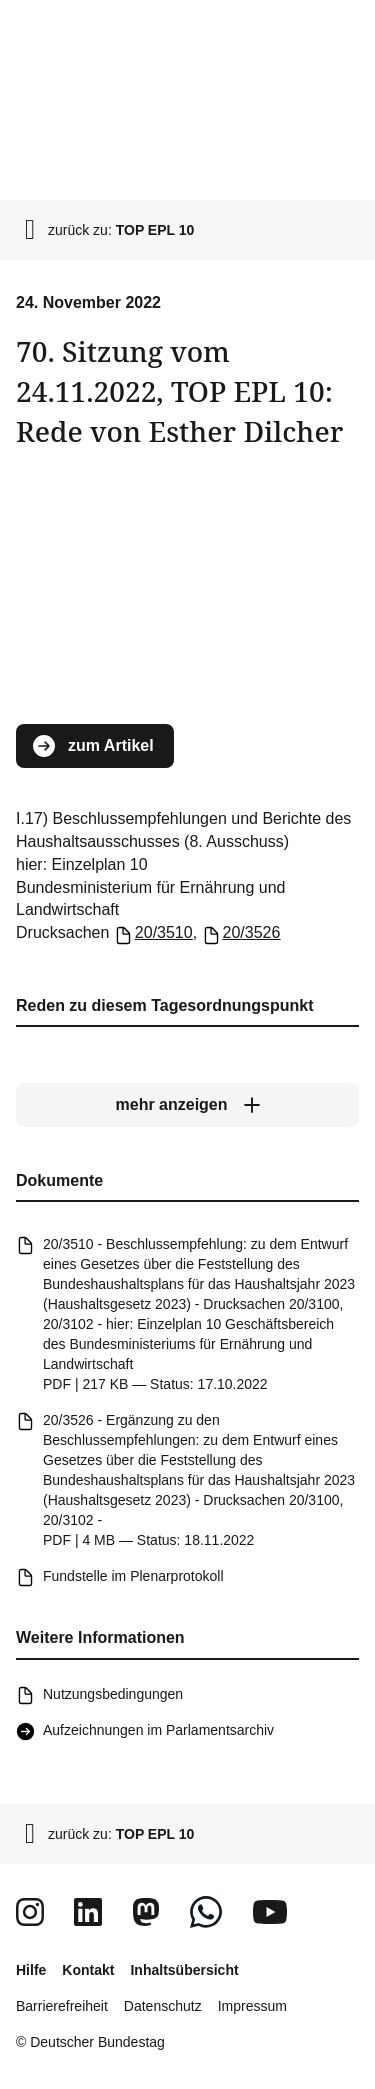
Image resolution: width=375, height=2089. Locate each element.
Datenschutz (163, 2006)
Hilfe (31, 1970)
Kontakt (88, 1970)
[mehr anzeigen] (187, 1105)
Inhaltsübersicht (184, 1970)
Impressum (252, 2006)
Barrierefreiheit (62, 2006)
